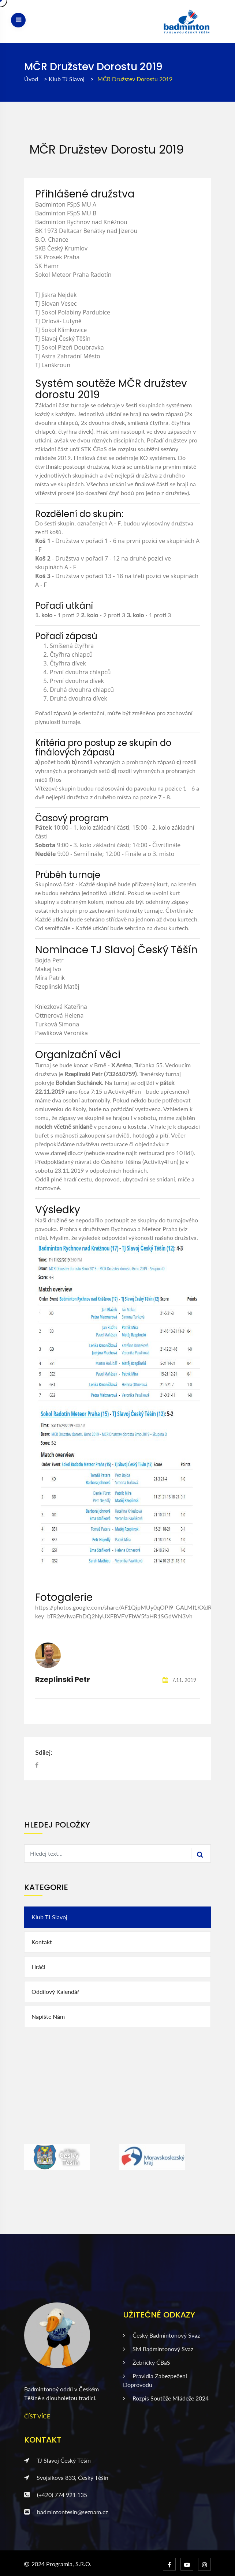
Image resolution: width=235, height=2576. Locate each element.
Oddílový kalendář (55, 1991)
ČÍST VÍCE (37, 2416)
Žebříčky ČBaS (146, 2362)
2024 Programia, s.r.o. (61, 2563)
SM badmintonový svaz (158, 2348)
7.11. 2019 (179, 1680)
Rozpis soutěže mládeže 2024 (166, 2398)
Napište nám (48, 2016)
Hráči (38, 1966)
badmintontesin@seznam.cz (66, 2511)
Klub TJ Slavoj (67, 78)
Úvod (31, 78)
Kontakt (41, 1941)
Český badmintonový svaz (161, 2335)
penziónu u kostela (122, 1126)
